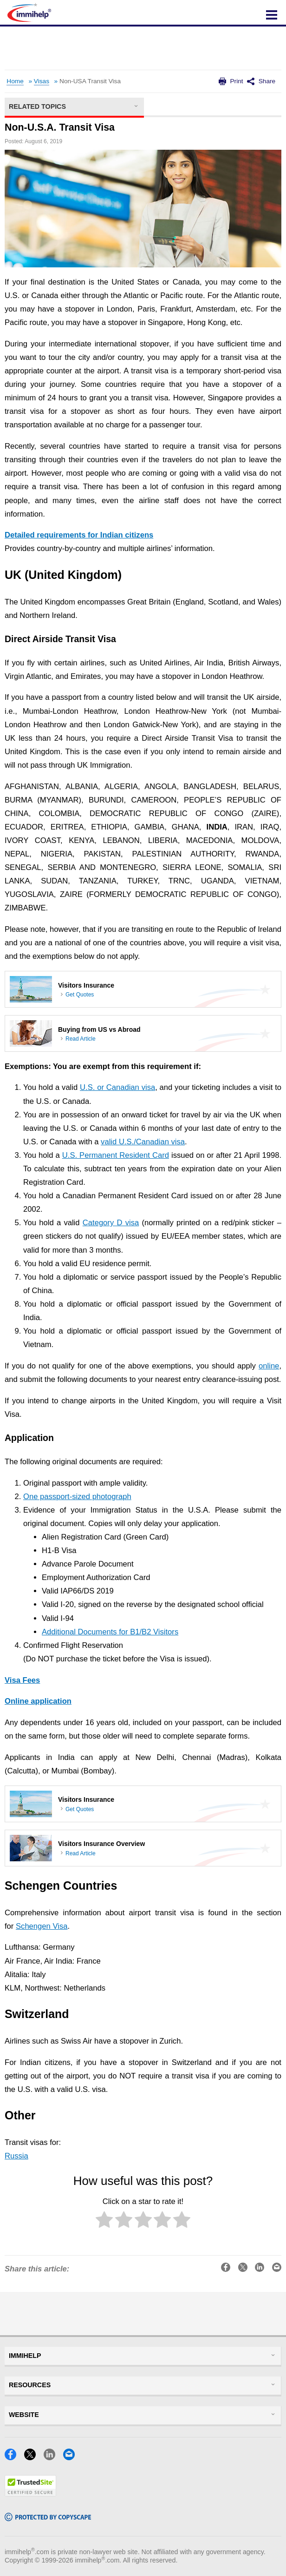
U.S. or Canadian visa (117, 1087)
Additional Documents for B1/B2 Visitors (110, 1631)
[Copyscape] (48, 2518)
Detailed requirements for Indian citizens (79, 535)
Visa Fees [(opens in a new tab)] (22, 1680)
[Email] (71, 2457)
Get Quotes (79, 994)
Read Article (80, 1039)
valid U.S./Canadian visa (143, 1141)
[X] (32, 2457)
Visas (41, 81)
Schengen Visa (41, 1926)
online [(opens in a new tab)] (269, 1365)
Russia (16, 2155)
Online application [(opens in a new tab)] (38, 1701)
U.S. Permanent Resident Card (115, 1155)
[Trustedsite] (30, 2493)
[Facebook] (13, 2457)
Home (14, 81)
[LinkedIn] (52, 2457)
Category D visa (111, 1222)
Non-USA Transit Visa (90, 81)
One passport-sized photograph (77, 1496)
